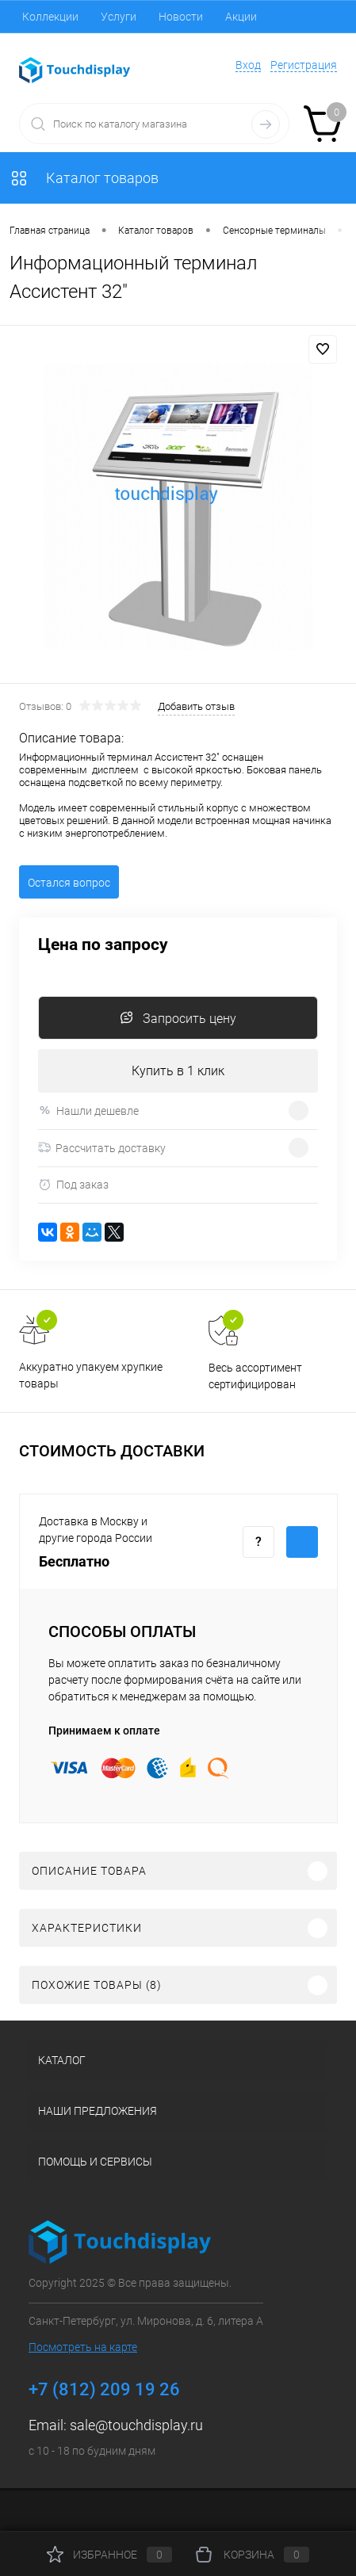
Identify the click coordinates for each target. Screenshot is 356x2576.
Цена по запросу (103, 945)
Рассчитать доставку (102, 1148)
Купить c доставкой (302, 1542)
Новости (181, 16)
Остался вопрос (69, 882)
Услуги (118, 16)
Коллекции (50, 16)
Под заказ (73, 1185)
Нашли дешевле (88, 1110)
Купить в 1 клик (178, 1070)
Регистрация (303, 65)
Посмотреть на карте (83, 2347)
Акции (241, 16)
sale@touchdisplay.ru (136, 2425)
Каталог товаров (84, 178)
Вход (248, 65)
